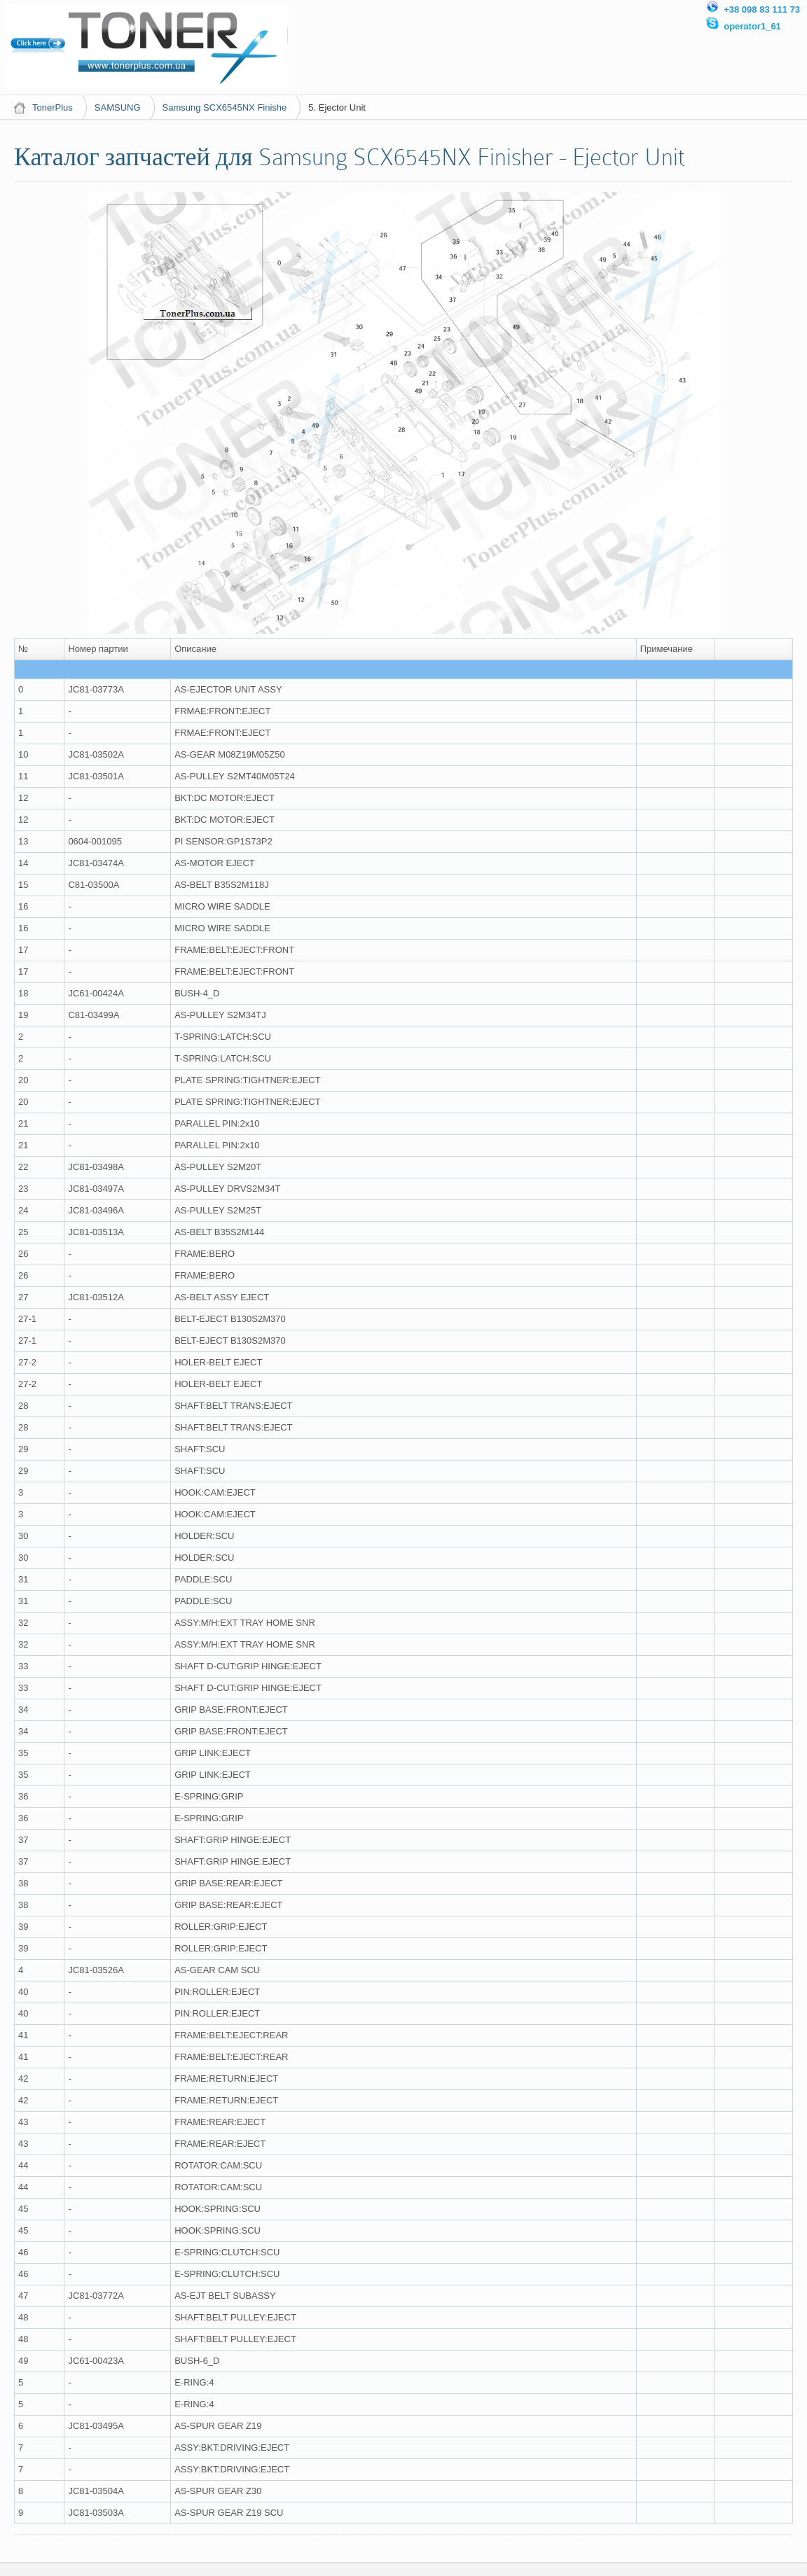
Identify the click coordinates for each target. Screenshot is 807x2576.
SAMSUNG (118, 107)
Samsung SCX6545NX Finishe (225, 107)
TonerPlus (52, 107)
